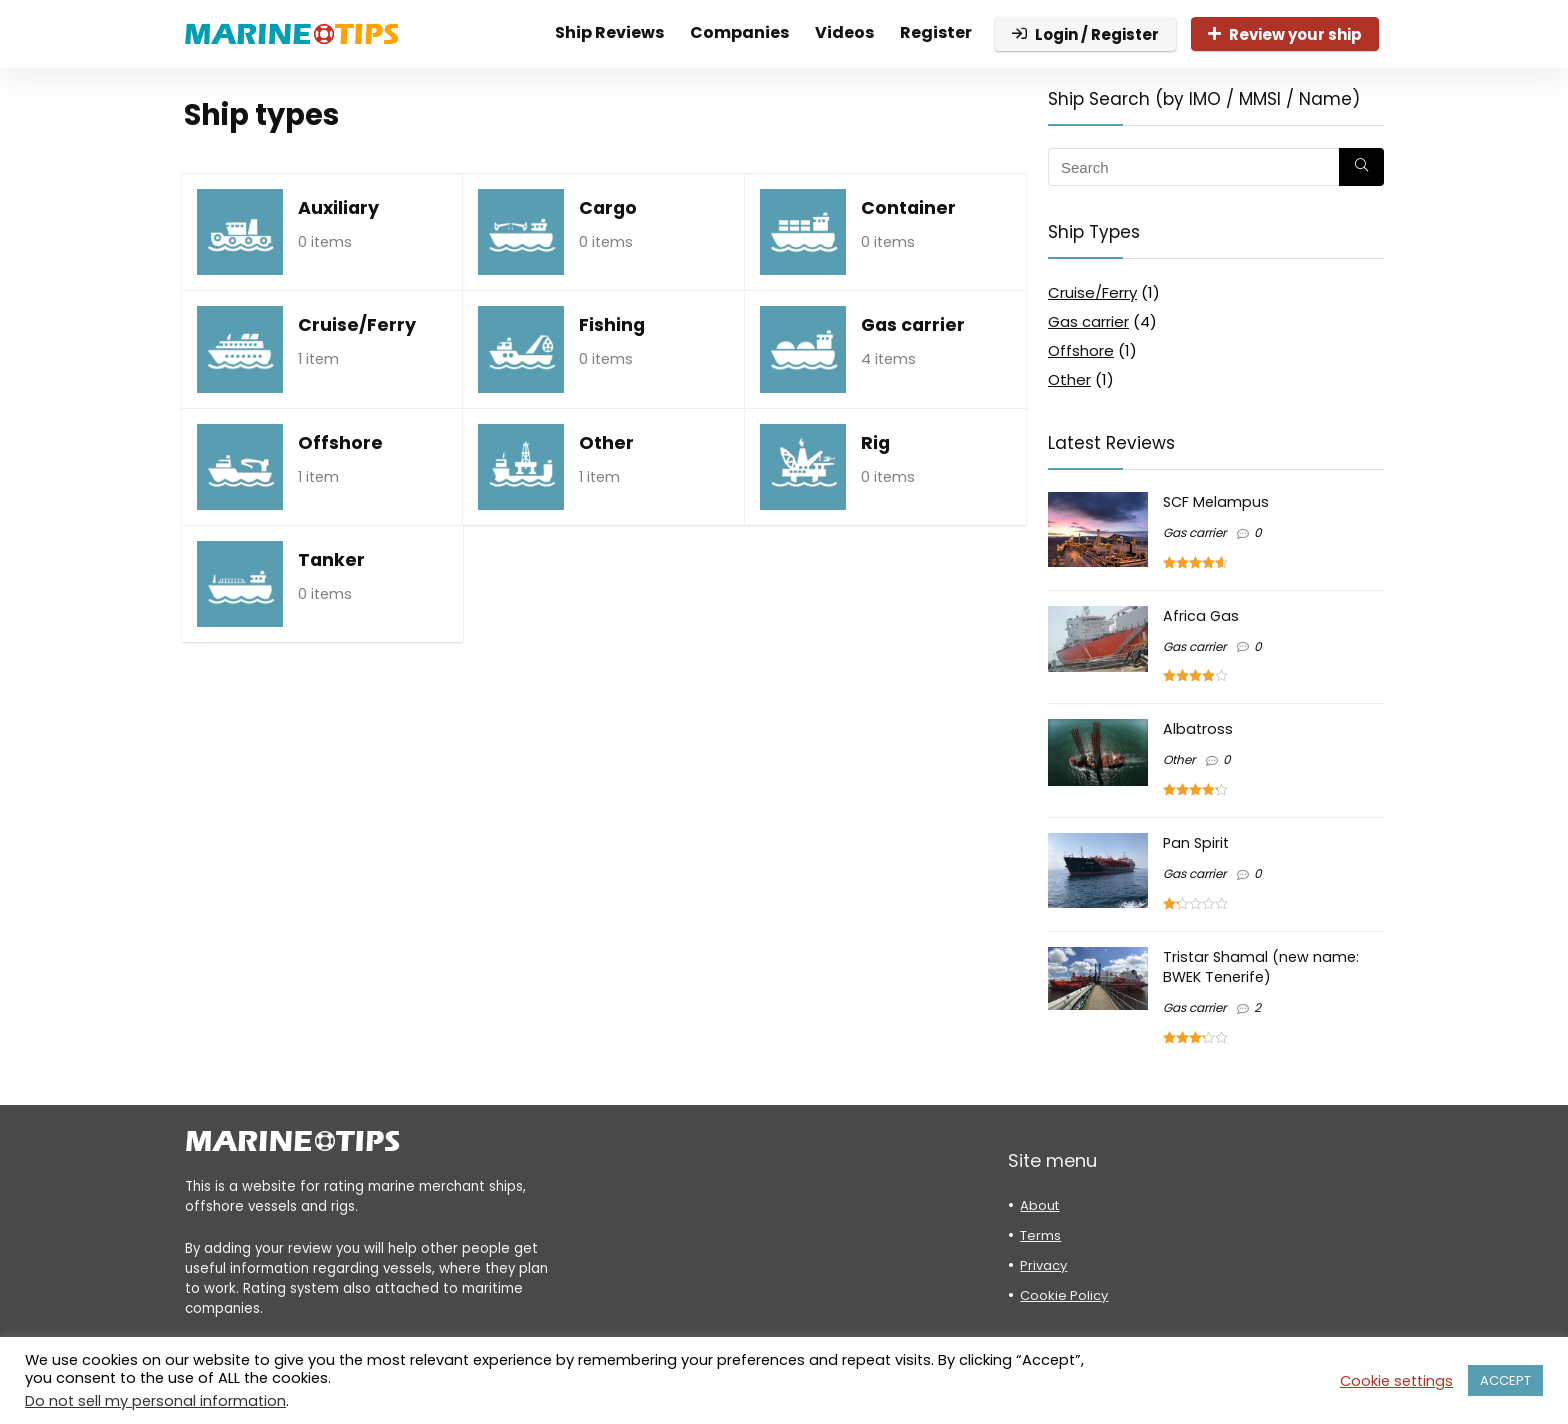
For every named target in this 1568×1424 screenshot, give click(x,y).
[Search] (1361, 167)
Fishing (612, 325)
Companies (739, 32)
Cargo (608, 208)
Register (936, 32)
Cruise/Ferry (357, 325)
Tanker (331, 560)
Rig (875, 443)
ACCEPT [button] (1505, 1380)
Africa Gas (1201, 616)
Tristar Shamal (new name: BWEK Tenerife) (1261, 967)
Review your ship (1285, 34)
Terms (1040, 1235)
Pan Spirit (1196, 843)
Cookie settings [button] (1396, 1381)
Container (908, 208)
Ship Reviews (609, 32)
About (1039, 1205)
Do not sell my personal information (155, 1401)
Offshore (340, 443)
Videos (844, 32)
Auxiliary (338, 208)
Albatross (1198, 729)
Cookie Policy (1064, 1295)
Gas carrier (913, 325)
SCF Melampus (1216, 502)
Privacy (1043, 1265)
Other (606, 443)
